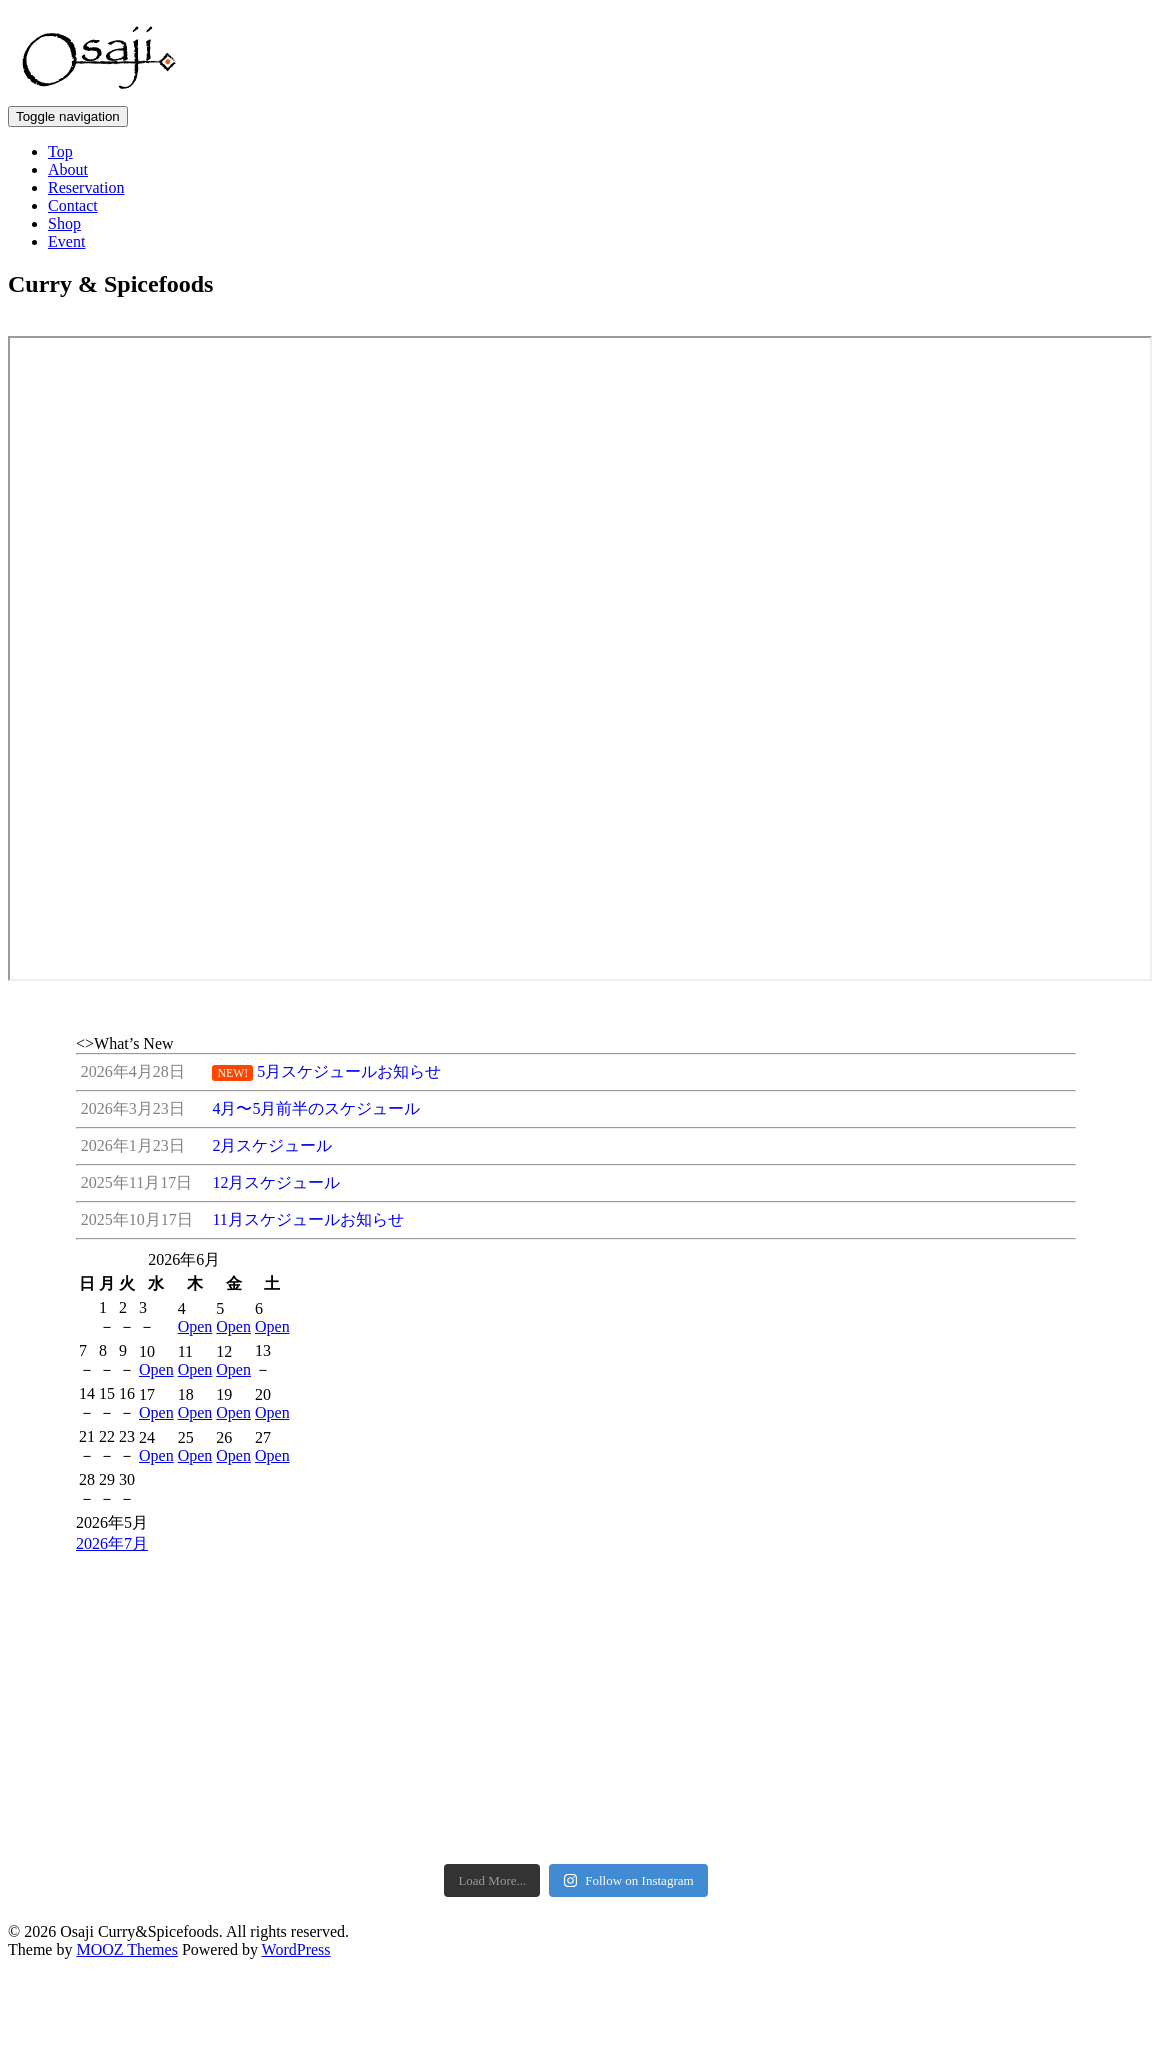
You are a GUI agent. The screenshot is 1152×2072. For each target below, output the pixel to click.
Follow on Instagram (628, 1700)
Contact (73, 205)
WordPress (296, 1769)
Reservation (86, 187)
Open (195, 1326)
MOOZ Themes (126, 1769)
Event (66, 241)
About (68, 169)
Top (60, 151)
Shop (64, 223)
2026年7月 (112, 1543)
